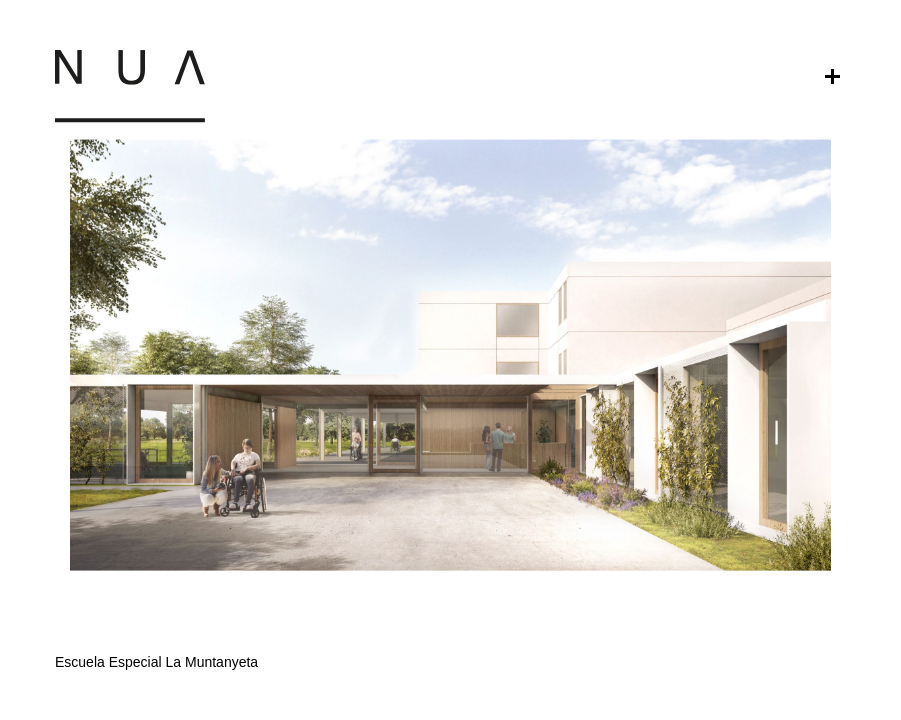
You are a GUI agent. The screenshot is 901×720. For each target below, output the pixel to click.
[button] (450, 540)
